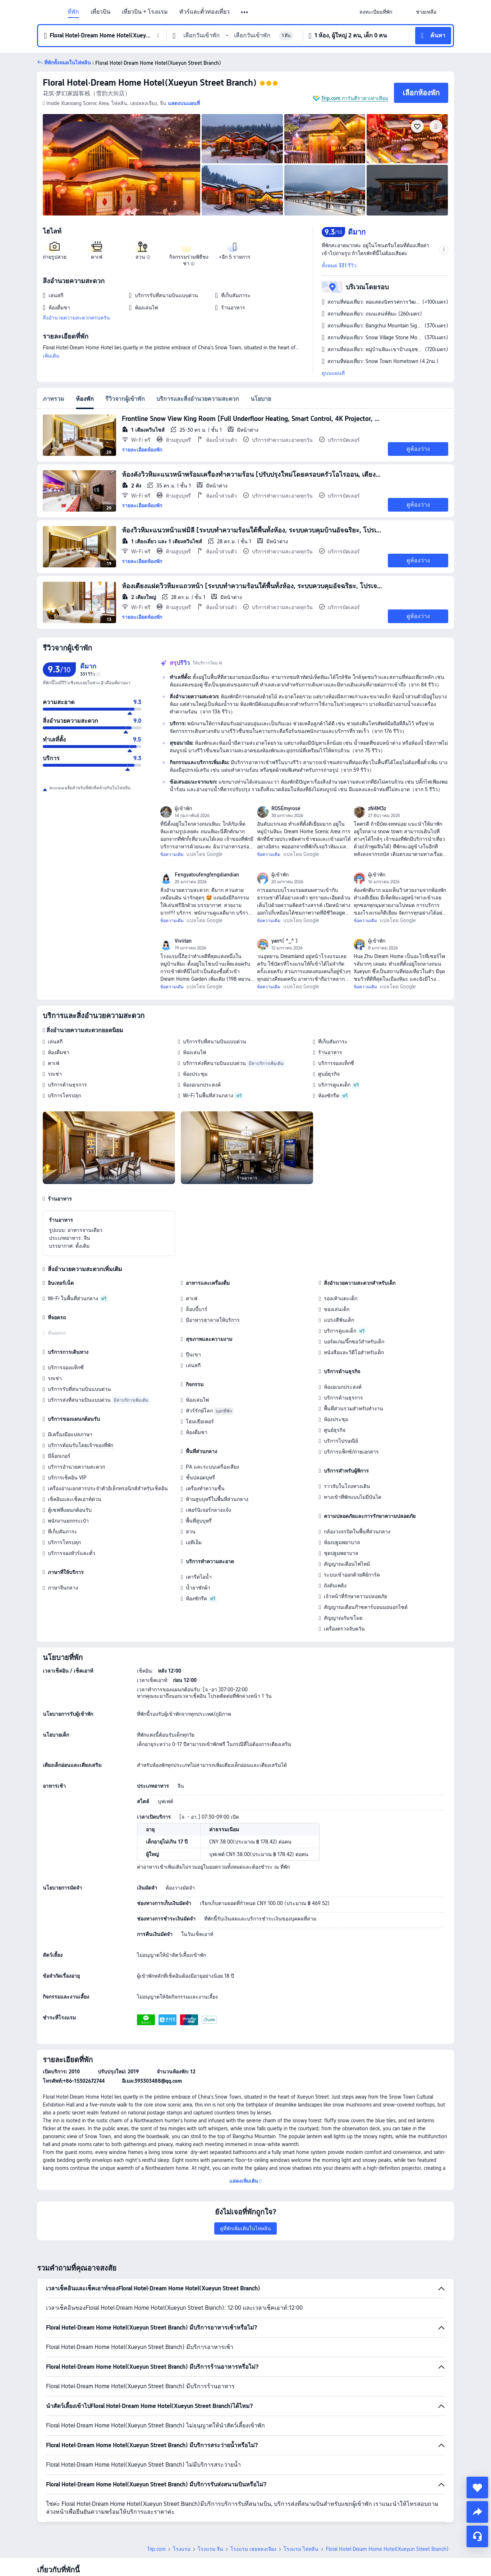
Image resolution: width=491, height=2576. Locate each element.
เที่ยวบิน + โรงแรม (145, 12)
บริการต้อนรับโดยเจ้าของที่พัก (80, 1445)
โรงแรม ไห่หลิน (301, 2499)
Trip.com (156, 2499)
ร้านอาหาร (330, 1052)
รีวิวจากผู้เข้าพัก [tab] (125, 398)
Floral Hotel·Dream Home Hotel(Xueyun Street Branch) (150, 82)
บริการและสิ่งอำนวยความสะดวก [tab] (197, 398)
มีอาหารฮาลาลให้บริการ (213, 1320)
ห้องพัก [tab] (85, 398)
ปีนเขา (193, 1354)
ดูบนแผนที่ (333, 373)
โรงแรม (182, 2499)
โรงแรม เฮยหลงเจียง (253, 2499)
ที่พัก (73, 12)
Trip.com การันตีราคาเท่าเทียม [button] (354, 98)
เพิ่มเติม (51, 356)
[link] (376, 12)
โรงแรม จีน (210, 2499)
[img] (121, 165)
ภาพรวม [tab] (53, 398)
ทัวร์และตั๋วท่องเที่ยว (204, 12)
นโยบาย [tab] (261, 398)
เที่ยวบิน (100, 12)
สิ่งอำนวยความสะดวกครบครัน (76, 318)
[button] (245, 12)
